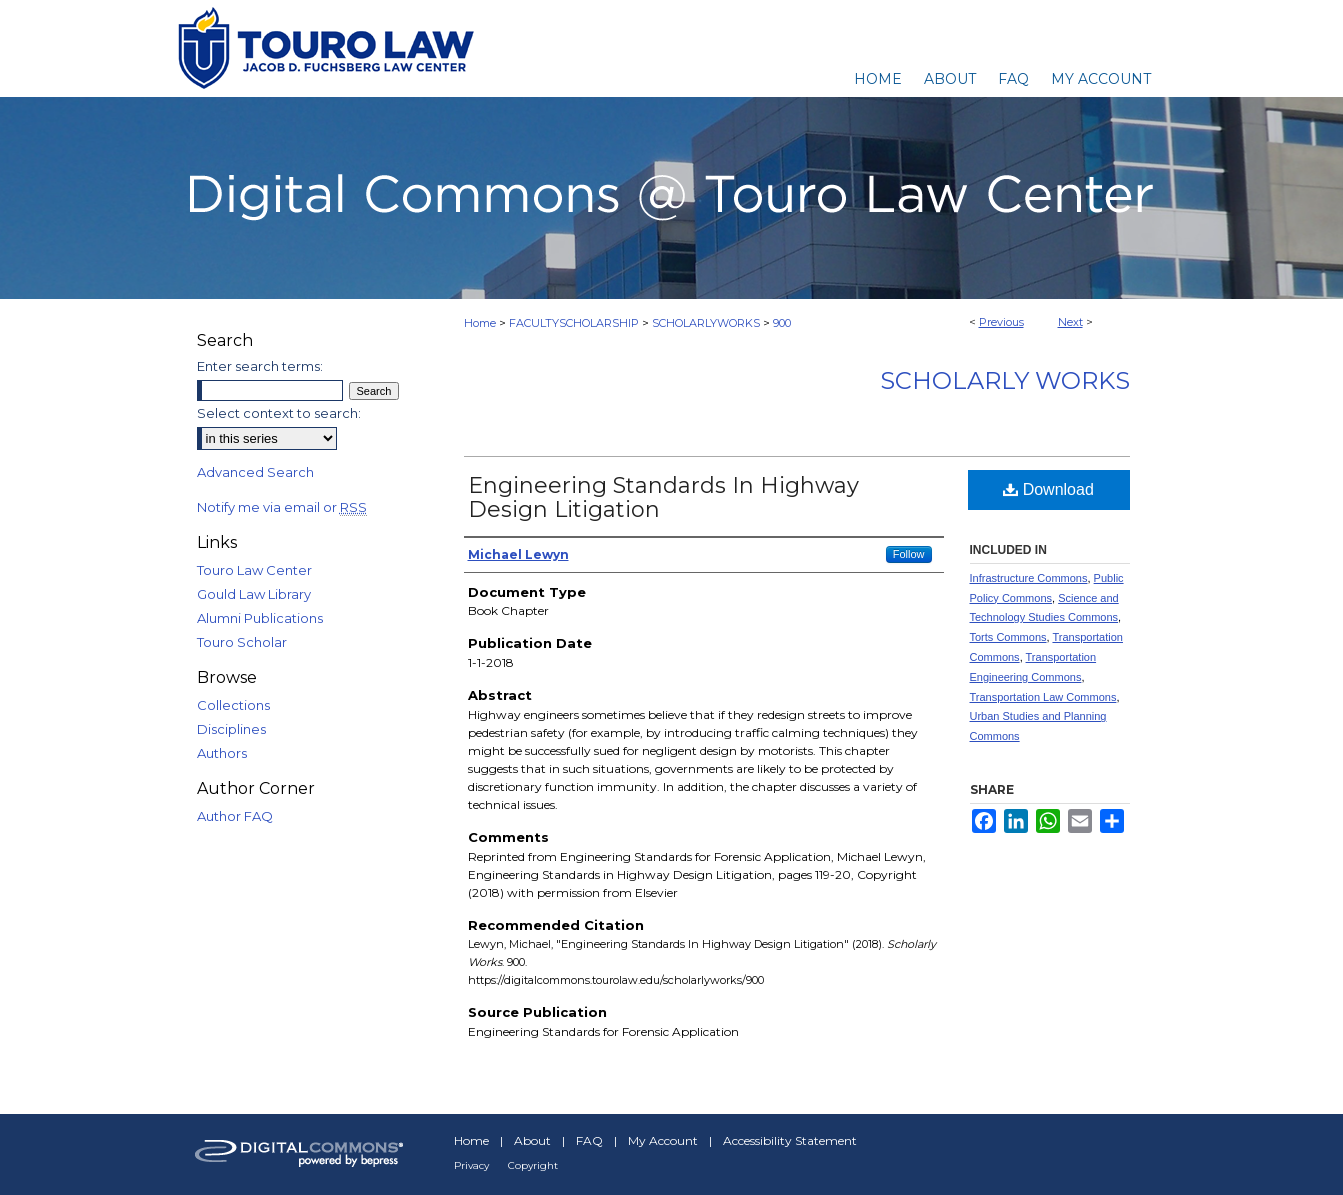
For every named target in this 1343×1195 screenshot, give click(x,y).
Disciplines (231, 729)
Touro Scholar (242, 642)
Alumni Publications (260, 618)
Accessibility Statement (790, 1140)
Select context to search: (279, 413)
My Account (663, 1140)
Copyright (533, 1165)
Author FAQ (235, 816)
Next (1070, 322)
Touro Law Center (254, 570)
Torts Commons (1008, 637)
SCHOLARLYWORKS (706, 323)
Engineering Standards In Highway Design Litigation (663, 497)
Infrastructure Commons (1029, 578)
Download (1048, 489)
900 (782, 323)
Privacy (471, 1165)
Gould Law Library (254, 594)
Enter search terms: (260, 366)
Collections (233, 705)
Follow (909, 554)
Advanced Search (255, 472)
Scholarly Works (1005, 380)
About (532, 1140)
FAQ (589, 1140)
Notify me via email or (282, 507)
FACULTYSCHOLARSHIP (574, 323)
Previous (1001, 322)
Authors (222, 753)
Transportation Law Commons (1043, 697)
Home (480, 323)
